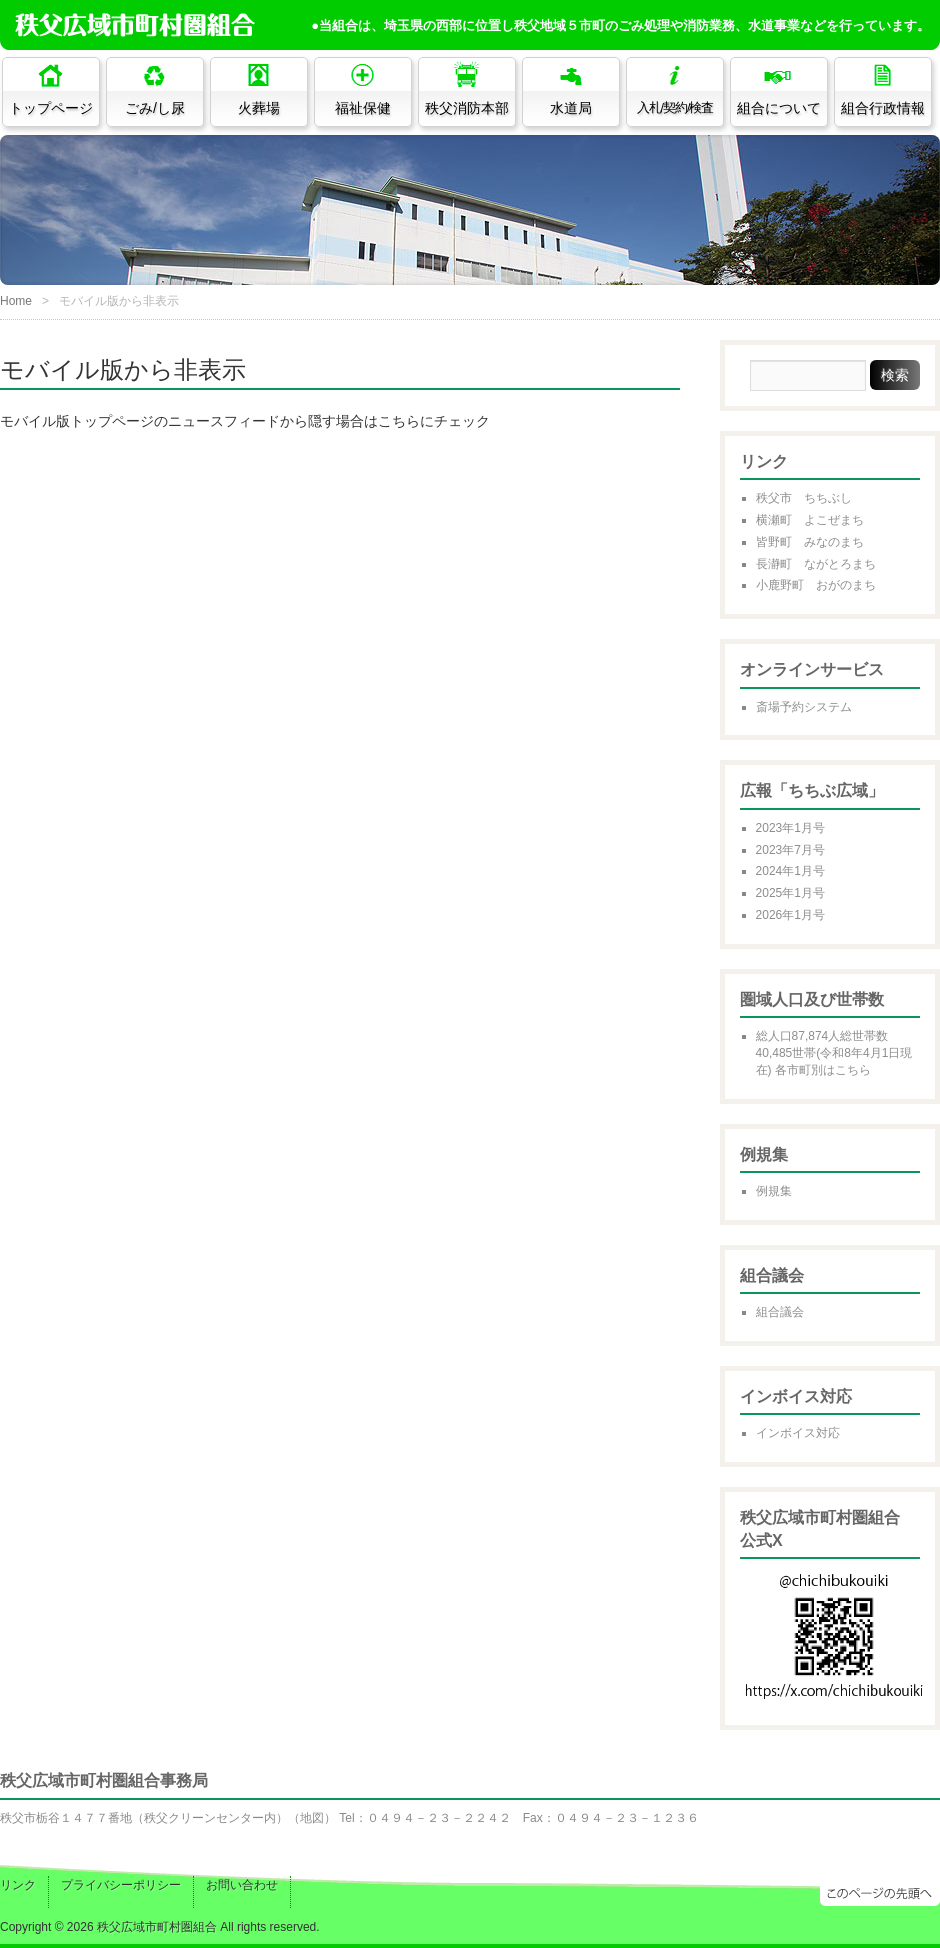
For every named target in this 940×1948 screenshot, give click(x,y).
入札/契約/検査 (675, 108)
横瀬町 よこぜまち (810, 520)
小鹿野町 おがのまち (816, 585)
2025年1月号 (790, 893)
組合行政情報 (883, 108)
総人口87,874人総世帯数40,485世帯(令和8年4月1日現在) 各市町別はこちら (834, 1053)
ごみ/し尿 (155, 108)
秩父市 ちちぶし (804, 498)
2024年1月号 (790, 871)
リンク (18, 1885)
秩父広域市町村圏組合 (157, 1927)
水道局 (571, 108)
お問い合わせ (242, 1885)
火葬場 (259, 108)
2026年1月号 (790, 915)
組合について (779, 108)
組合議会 (780, 1312)
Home (16, 301)
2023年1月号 (790, 828)
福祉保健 (363, 108)
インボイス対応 (798, 1433)
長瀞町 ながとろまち (816, 564)
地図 (312, 1818)
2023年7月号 (790, 850)
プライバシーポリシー (121, 1885)
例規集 (774, 1191)
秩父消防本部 (467, 108)
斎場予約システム (804, 707)
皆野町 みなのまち (810, 542)
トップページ (51, 108)
